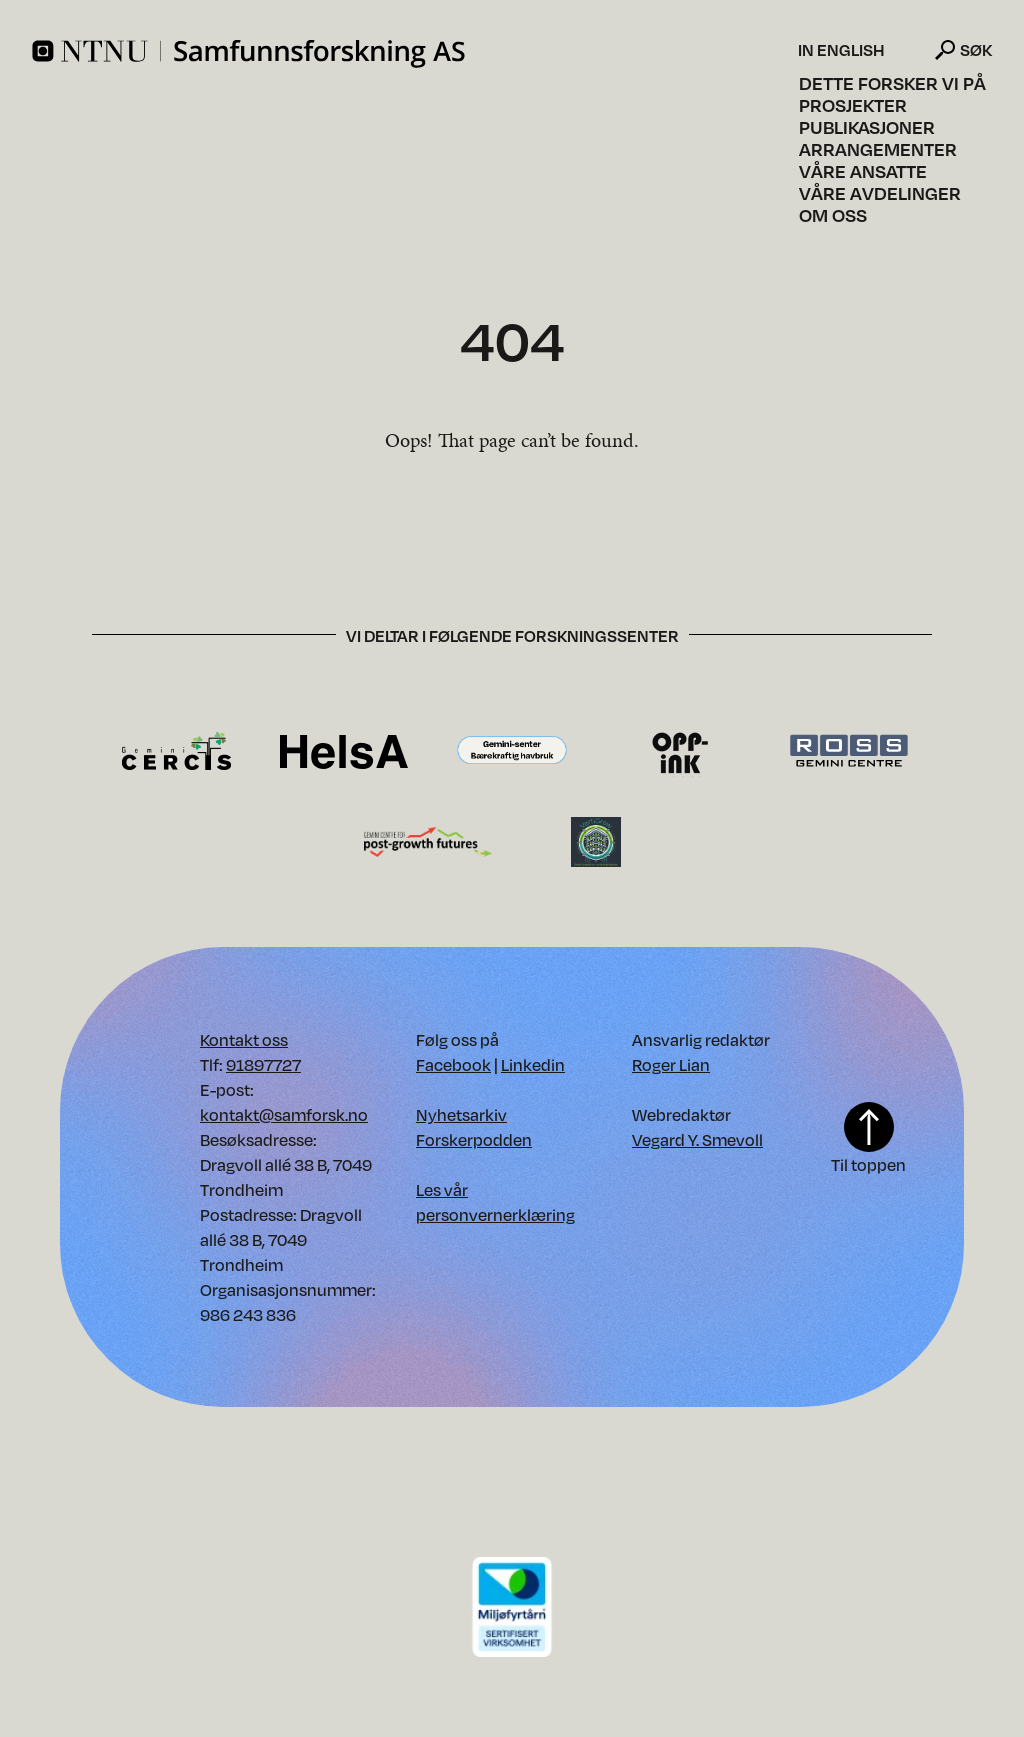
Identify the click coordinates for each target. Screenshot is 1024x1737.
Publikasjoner (867, 127)
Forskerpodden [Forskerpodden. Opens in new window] (474, 1139)
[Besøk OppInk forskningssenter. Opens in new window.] (680, 750)
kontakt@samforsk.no (284, 1114)
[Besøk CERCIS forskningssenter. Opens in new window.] (176, 750)
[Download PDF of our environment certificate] (512, 1605)
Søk (976, 49)
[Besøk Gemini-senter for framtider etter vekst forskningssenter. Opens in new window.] (428, 840)
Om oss (833, 215)
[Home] (412, 54)
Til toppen (868, 1138)
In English (841, 50)
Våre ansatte (863, 171)
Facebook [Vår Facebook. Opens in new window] (453, 1064)
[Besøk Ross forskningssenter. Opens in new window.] (848, 750)
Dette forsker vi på (892, 83)
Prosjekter (853, 105)
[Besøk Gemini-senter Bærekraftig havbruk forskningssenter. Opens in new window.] (512, 750)
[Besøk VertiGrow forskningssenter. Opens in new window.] (596, 840)
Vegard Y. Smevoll (697, 1139)
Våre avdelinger (880, 193)
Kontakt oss (244, 1039)
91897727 (263, 1064)
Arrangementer (878, 149)
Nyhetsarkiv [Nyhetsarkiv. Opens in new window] (461, 1114)
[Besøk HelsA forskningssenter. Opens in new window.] (344, 750)
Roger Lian (671, 1064)
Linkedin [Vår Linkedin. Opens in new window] (533, 1064)
